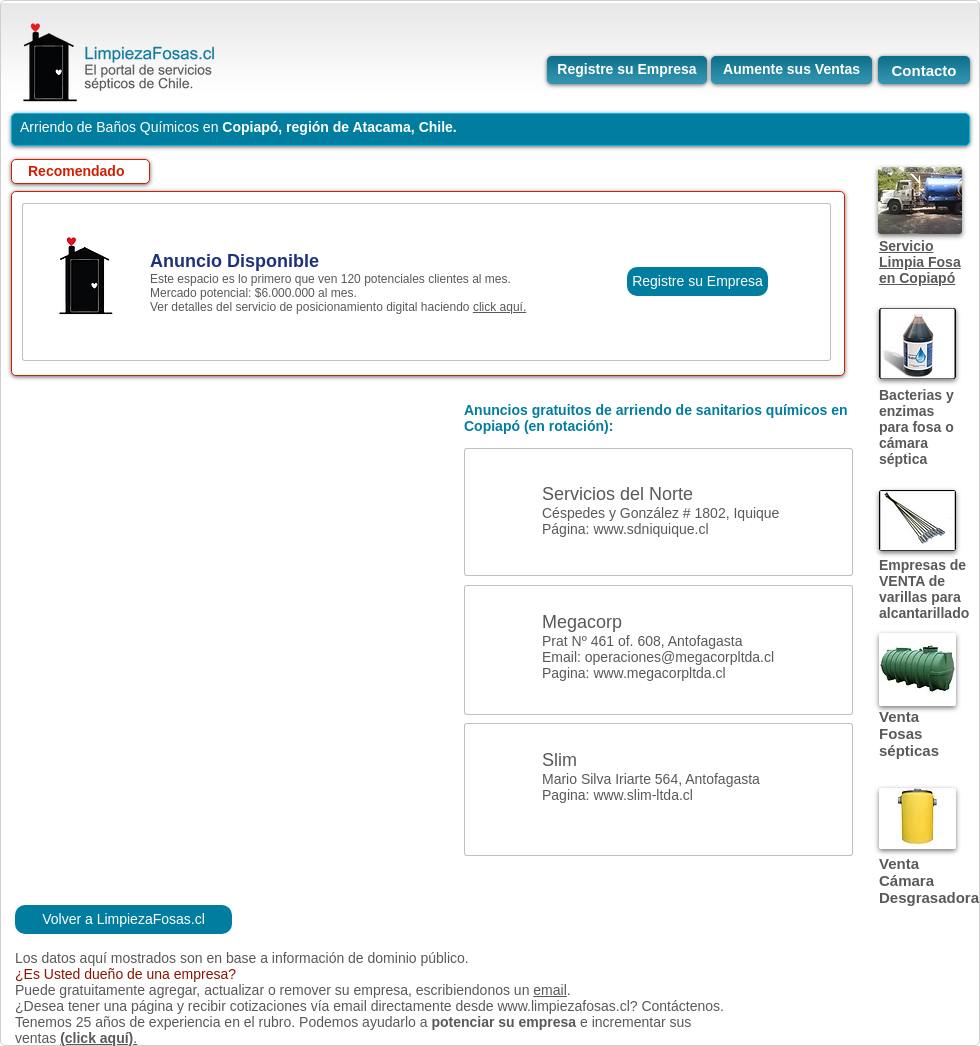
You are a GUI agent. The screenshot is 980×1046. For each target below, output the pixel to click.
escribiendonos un (475, 990)
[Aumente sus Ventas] (791, 70)
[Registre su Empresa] (627, 70)
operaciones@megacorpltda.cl (679, 657)
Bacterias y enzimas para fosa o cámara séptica (916, 427)
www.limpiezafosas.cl (563, 1006)
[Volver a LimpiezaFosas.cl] (123, 919)
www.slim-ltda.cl (643, 795)
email (549, 990)
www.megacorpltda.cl (659, 673)
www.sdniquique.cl (650, 529)
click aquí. (499, 307)
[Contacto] (924, 70)
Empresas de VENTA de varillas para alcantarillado (924, 589)
